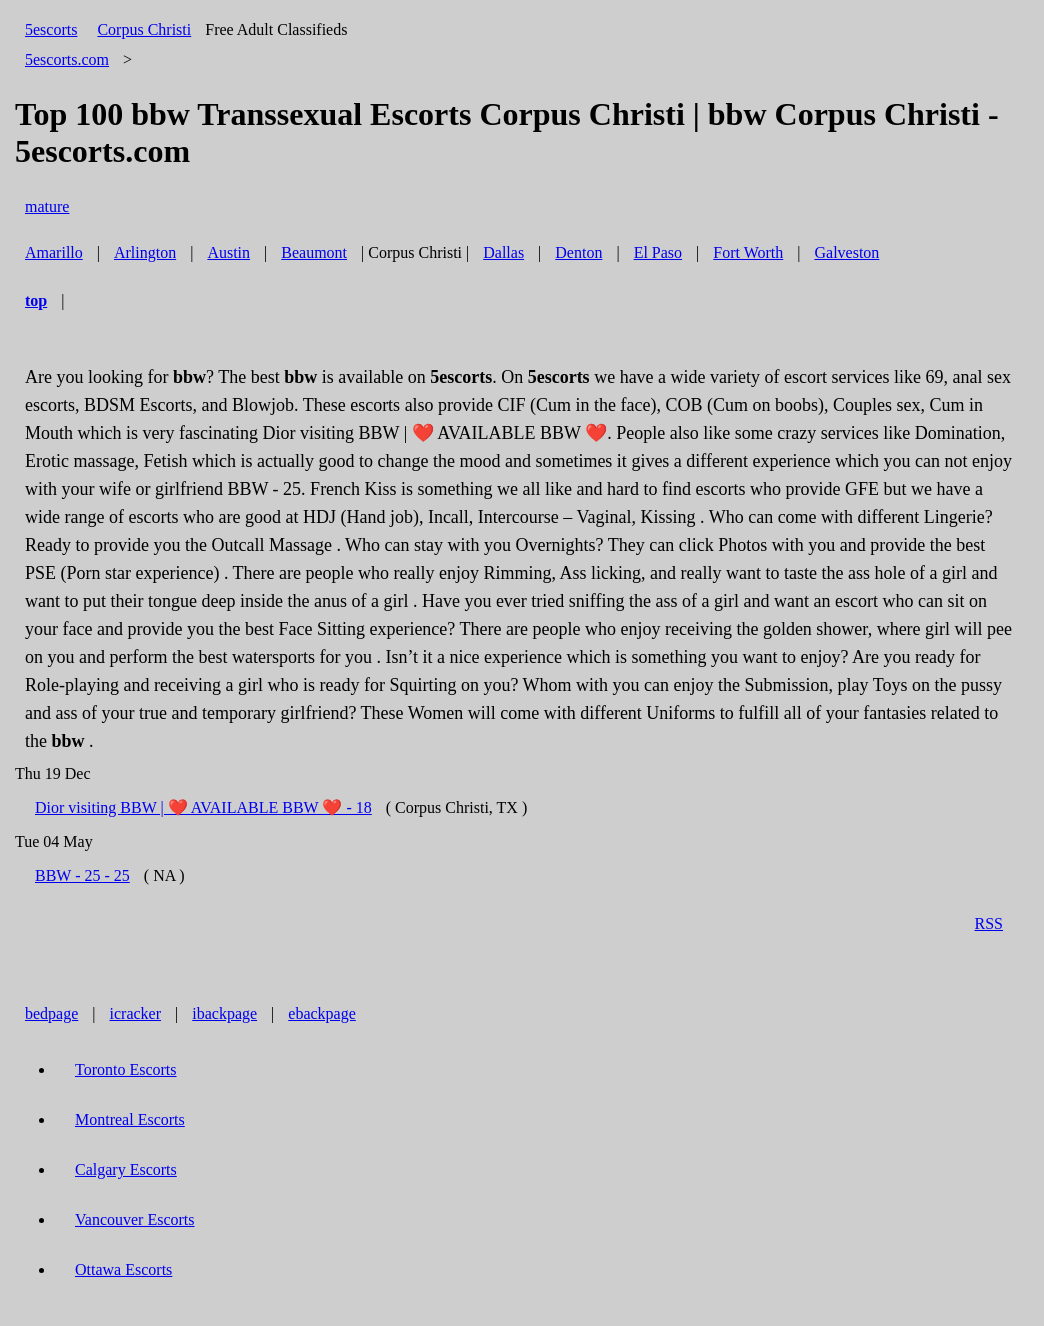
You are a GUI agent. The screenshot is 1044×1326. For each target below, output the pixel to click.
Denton (578, 252)
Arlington (145, 252)
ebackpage (322, 1013)
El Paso (658, 252)
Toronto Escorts (126, 1069)
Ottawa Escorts (123, 1269)
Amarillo (54, 252)
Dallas (503, 252)
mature (47, 206)
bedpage (51, 1013)
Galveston (846, 252)
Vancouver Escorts (135, 1219)
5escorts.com (67, 59)
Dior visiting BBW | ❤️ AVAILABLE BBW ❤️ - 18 (203, 807)
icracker (136, 1013)
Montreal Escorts (130, 1119)
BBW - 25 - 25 (82, 875)
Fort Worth (748, 252)
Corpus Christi (144, 29)
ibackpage (224, 1013)
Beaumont (314, 252)
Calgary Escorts (126, 1169)
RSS (989, 923)
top (36, 300)
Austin (228, 252)
